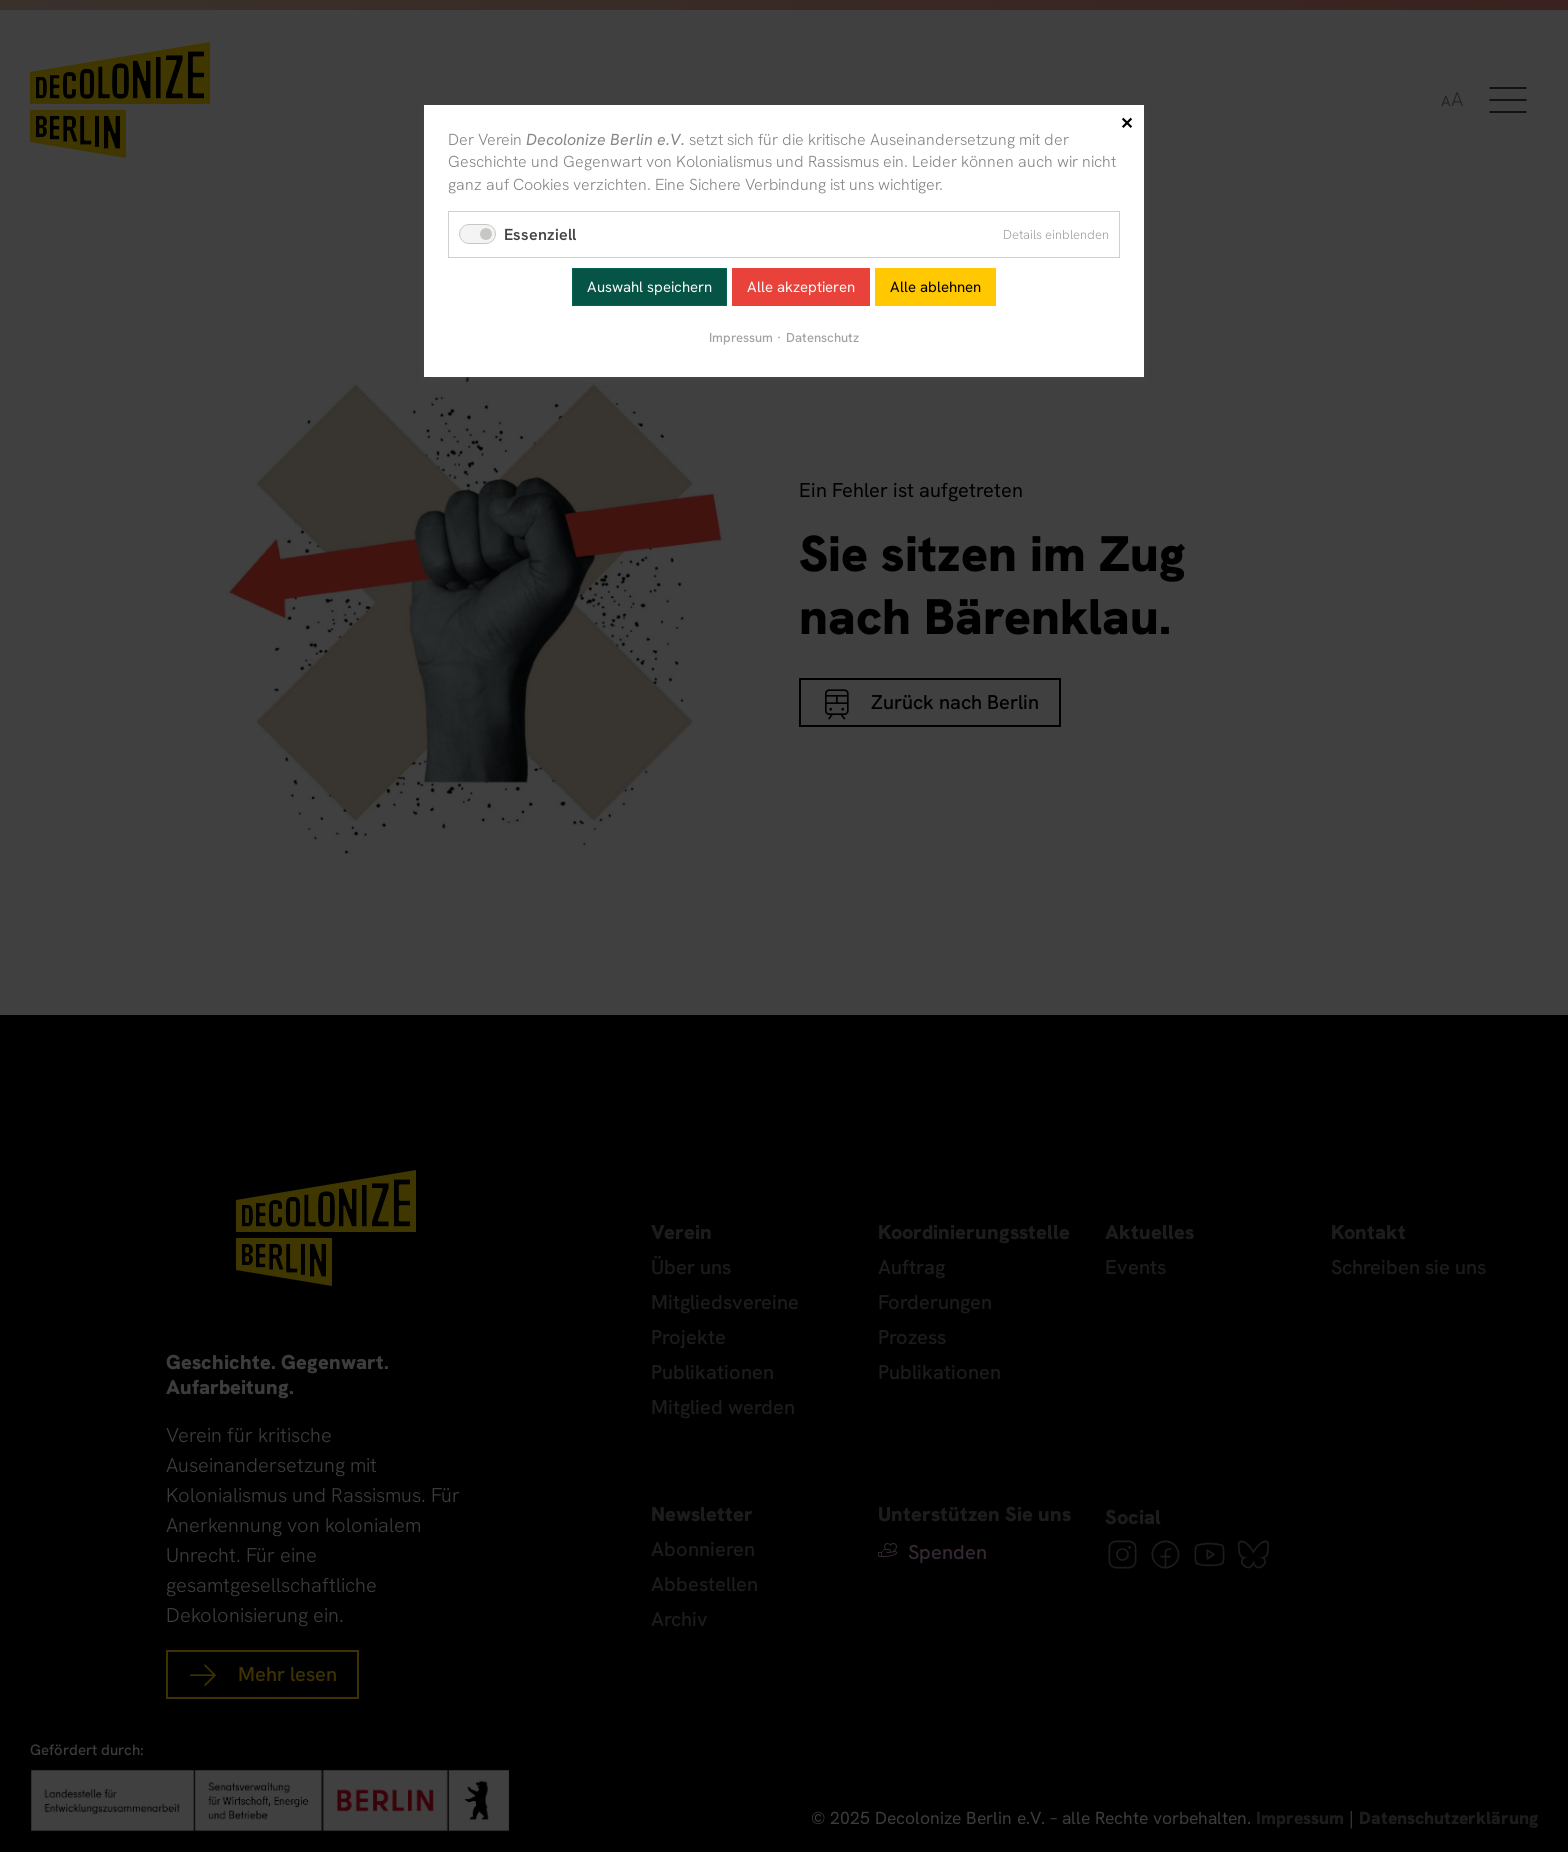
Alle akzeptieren (801, 287)
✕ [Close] (1126, 123)
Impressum (741, 337)
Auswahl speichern (649, 287)
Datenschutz (822, 337)
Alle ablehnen (935, 287)
